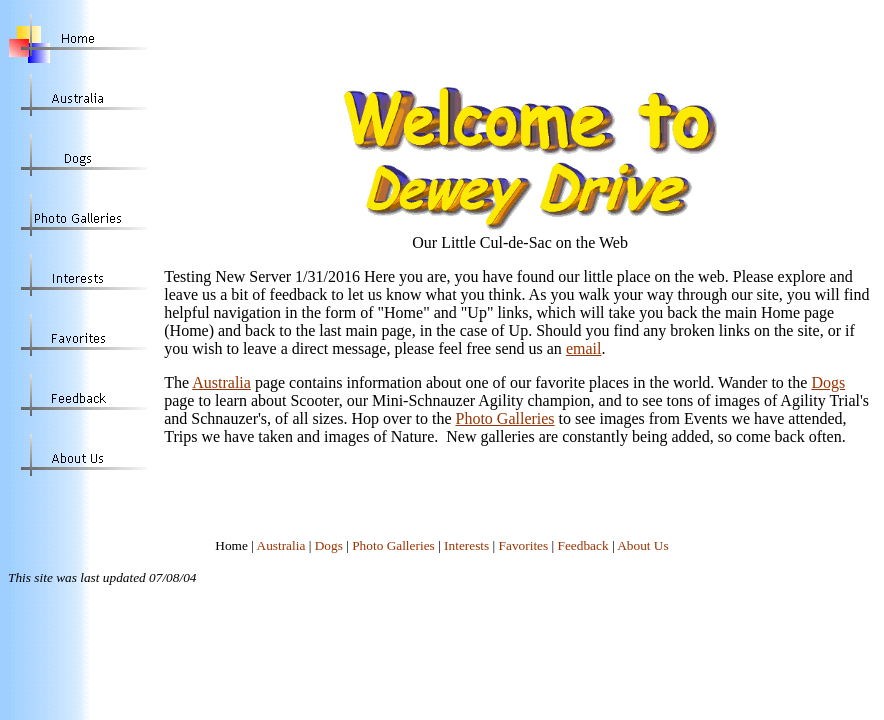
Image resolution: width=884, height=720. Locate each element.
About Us (642, 545)
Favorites (524, 545)
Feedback (583, 545)
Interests (466, 545)
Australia (221, 382)
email (584, 348)
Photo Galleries (505, 418)
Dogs (828, 382)
